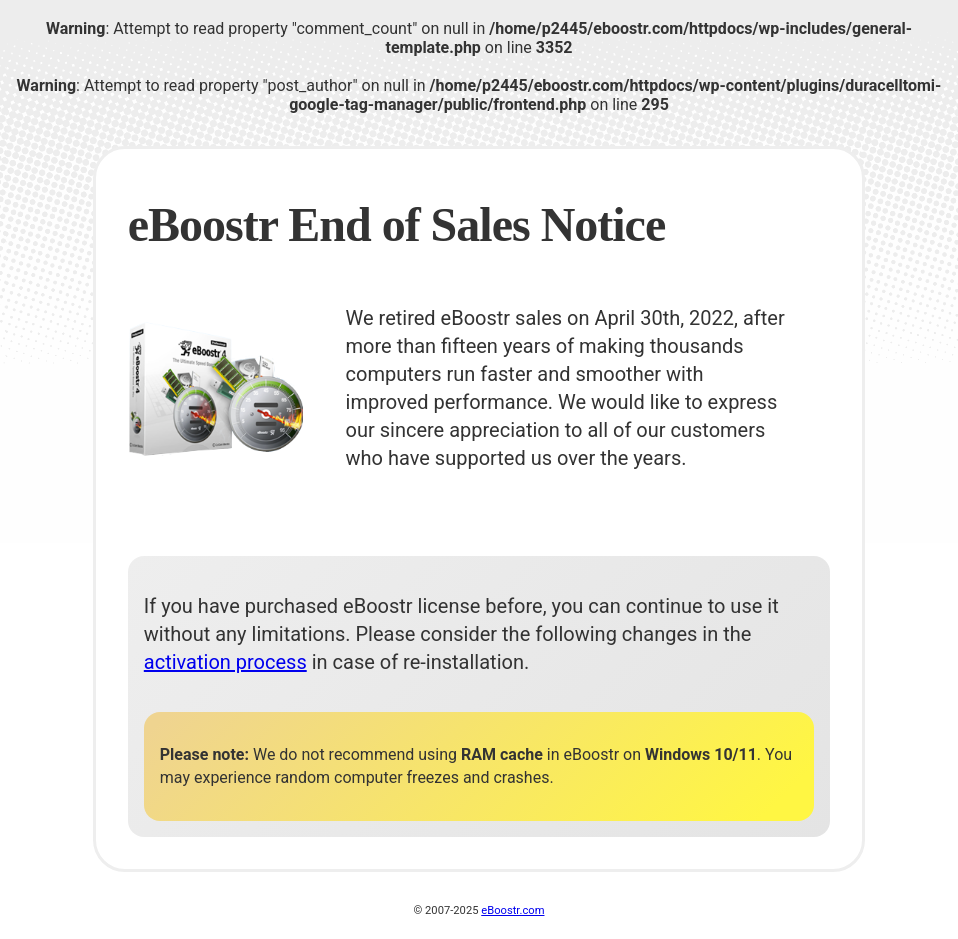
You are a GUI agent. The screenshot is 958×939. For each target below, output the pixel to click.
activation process (225, 662)
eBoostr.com (512, 910)
